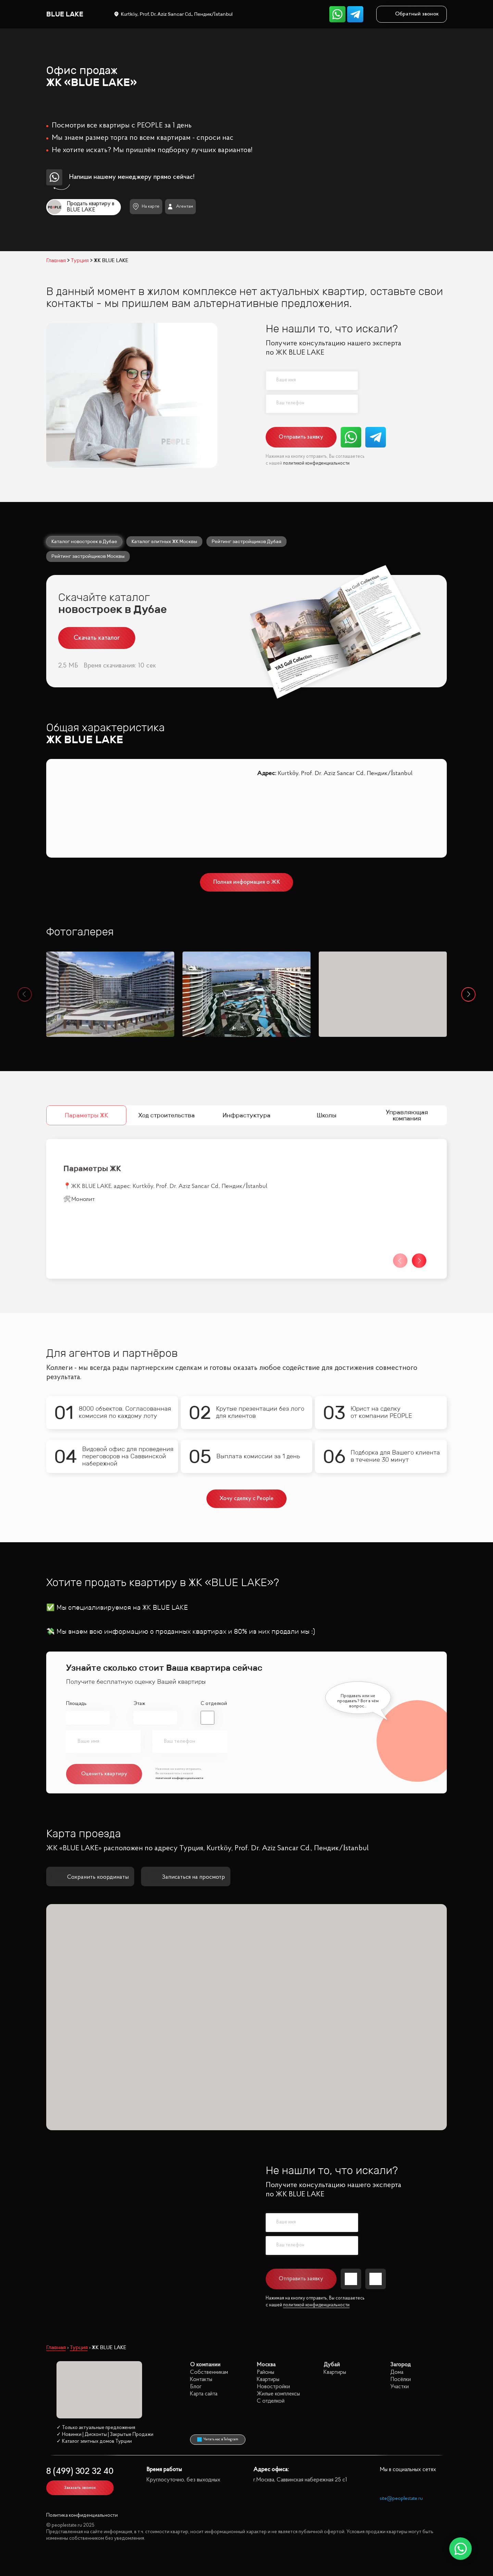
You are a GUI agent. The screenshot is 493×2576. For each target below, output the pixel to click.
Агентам (180, 206)
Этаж (139, 1703)
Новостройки (273, 2387)
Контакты (201, 2379)
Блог (196, 2387)
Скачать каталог (96, 638)
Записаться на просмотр (186, 1877)
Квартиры (268, 2379)
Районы (265, 2372)
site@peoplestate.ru (401, 2498)
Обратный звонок (411, 14)
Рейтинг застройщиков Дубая (246, 541)
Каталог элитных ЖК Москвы (164, 541)
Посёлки (400, 2379)
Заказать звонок (80, 2488)
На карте (146, 206)
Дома (396, 2372)
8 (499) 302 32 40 (80, 2471)
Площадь (76, 1703)
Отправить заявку (301, 437)
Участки (399, 2387)
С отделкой (214, 1703)
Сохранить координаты (90, 1877)
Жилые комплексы (278, 2394)
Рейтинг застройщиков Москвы (88, 556)
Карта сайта (203, 2394)
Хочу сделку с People (246, 1498)
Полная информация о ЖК (246, 882)
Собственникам (209, 2372)
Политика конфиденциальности (82, 2515)
